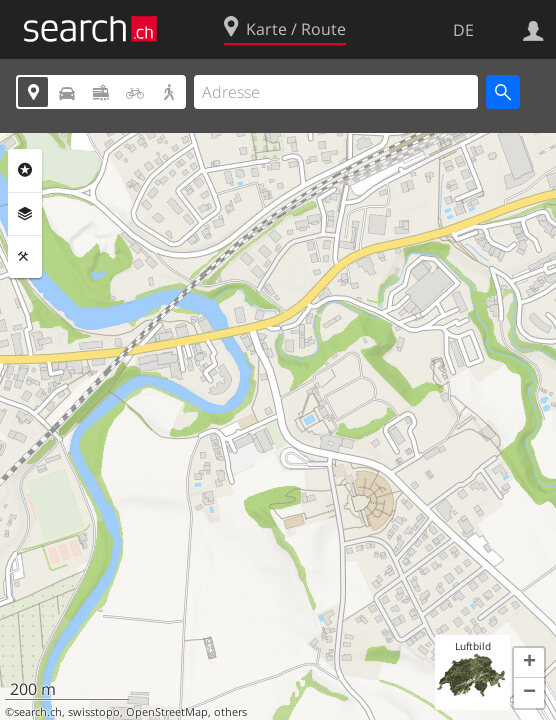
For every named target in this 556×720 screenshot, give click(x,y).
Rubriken (25, 170)
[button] (529, 663)
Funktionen (25, 257)
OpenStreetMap (167, 712)
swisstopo (94, 712)
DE (463, 30)
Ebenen (25, 214)
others (230, 712)
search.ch (38, 712)
